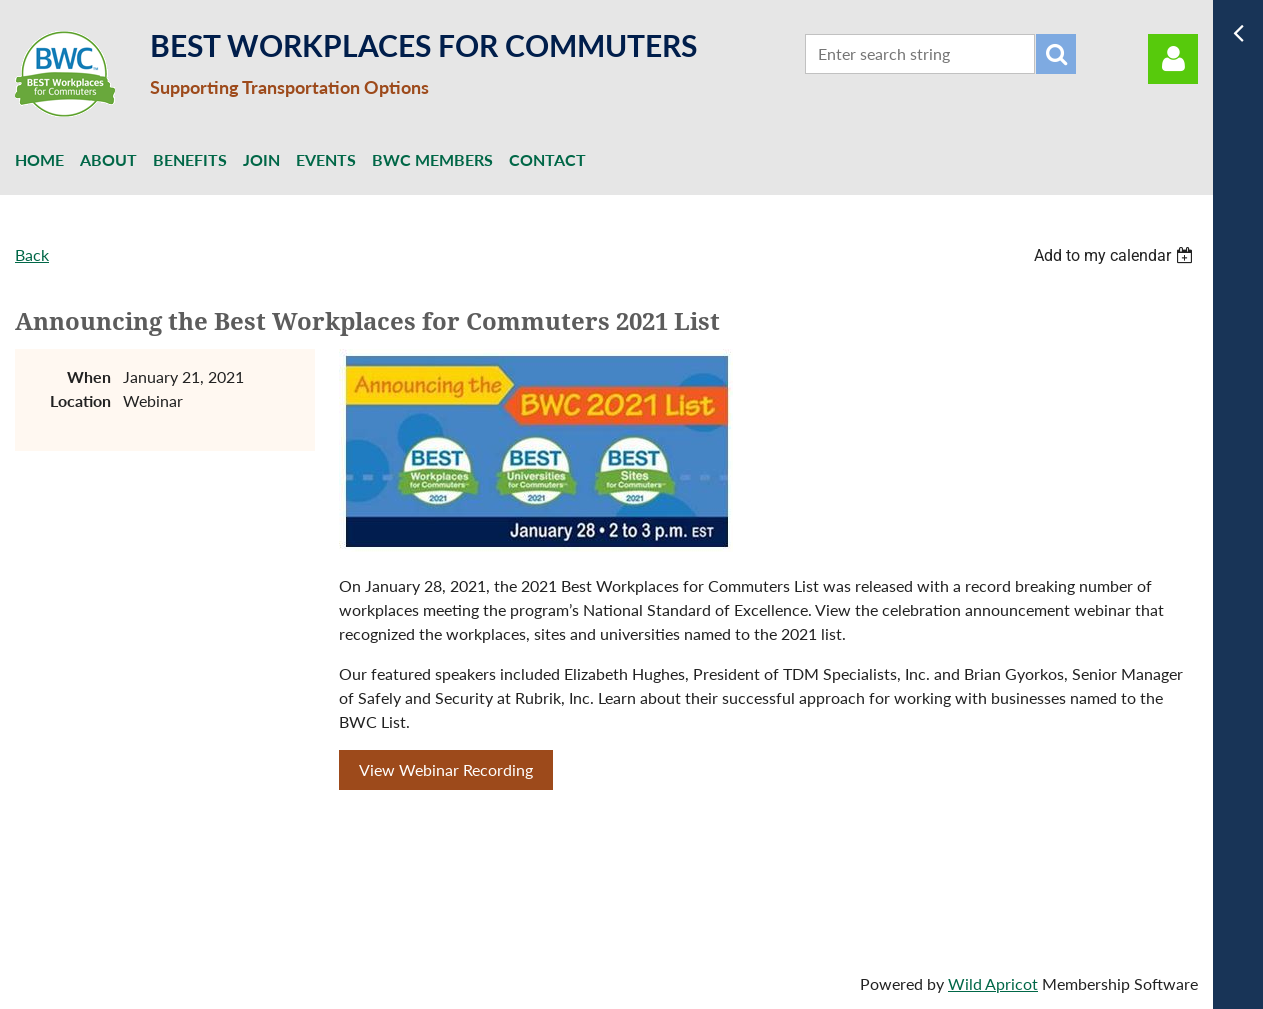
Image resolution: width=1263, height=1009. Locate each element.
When (89, 376)
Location (80, 400)
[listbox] (1116, 255)
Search (1056, 54)
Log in (1173, 59)
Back (32, 254)
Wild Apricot (993, 983)
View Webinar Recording (446, 769)
